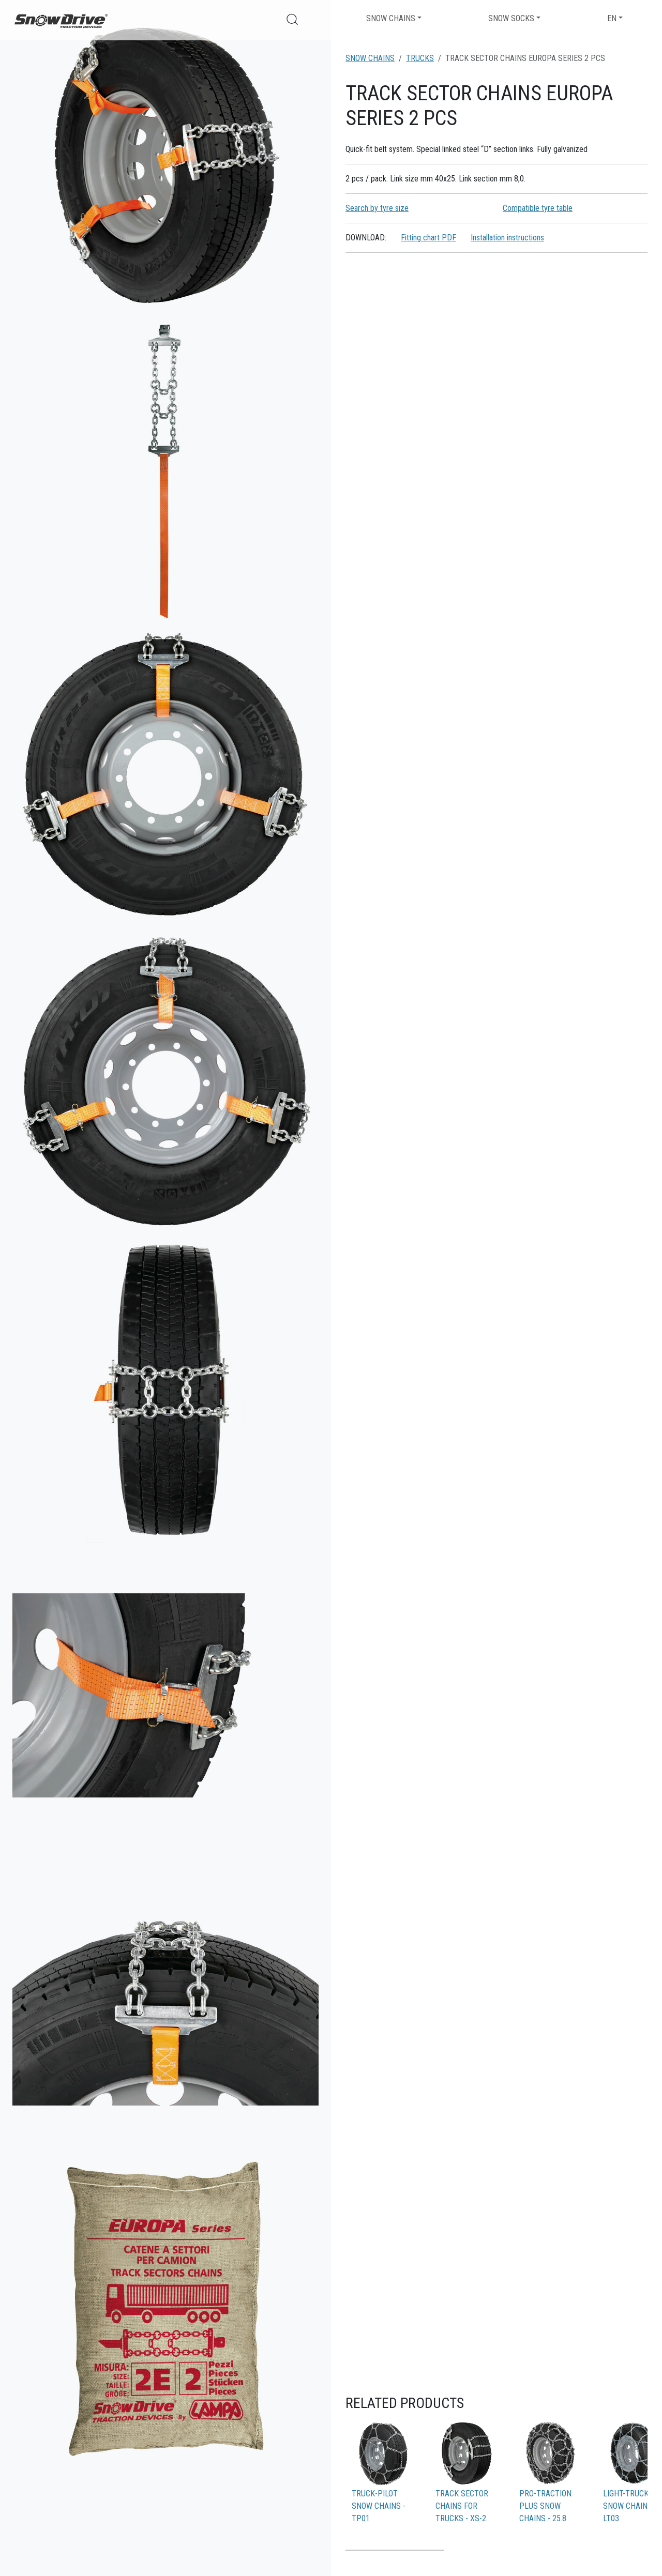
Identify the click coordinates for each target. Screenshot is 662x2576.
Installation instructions (507, 237)
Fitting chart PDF (428, 237)
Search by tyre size (377, 208)
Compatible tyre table (538, 208)
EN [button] (611, 18)
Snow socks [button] (511, 18)
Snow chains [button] (390, 18)
